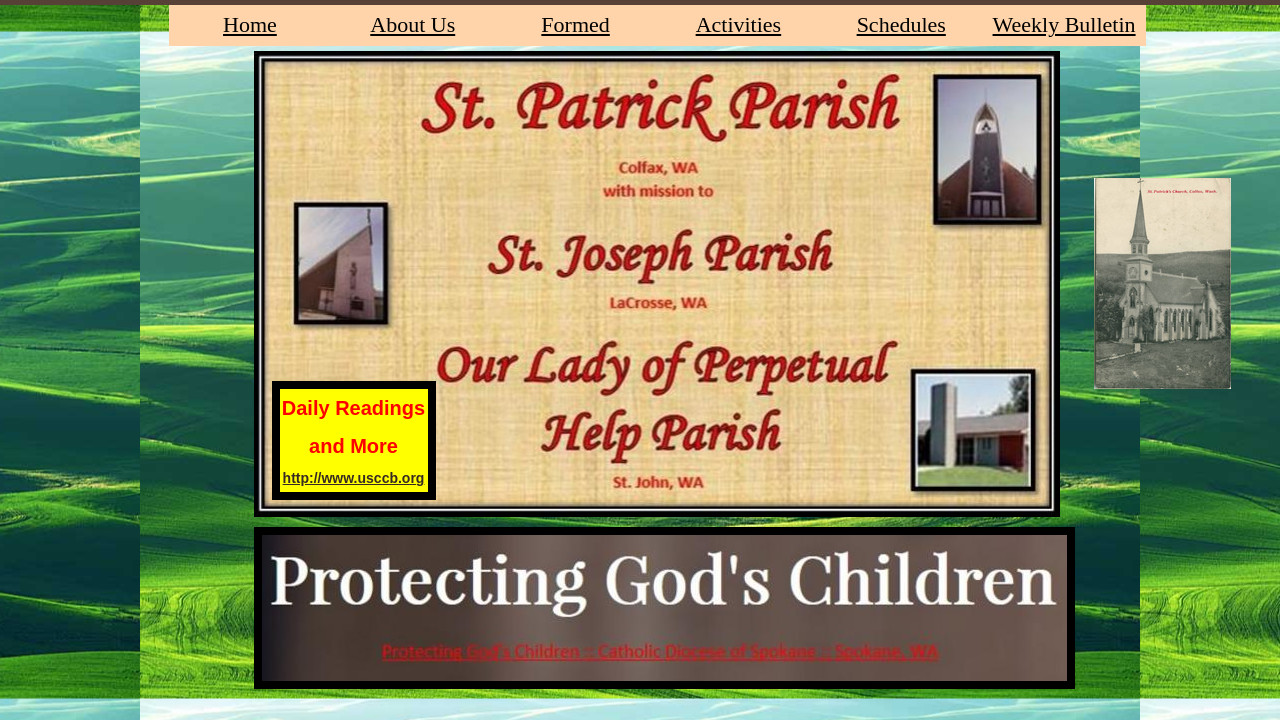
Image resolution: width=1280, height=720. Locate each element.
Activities (739, 24)
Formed (575, 24)
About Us (412, 24)
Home (250, 24)
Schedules (901, 24)
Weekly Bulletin (1064, 24)
